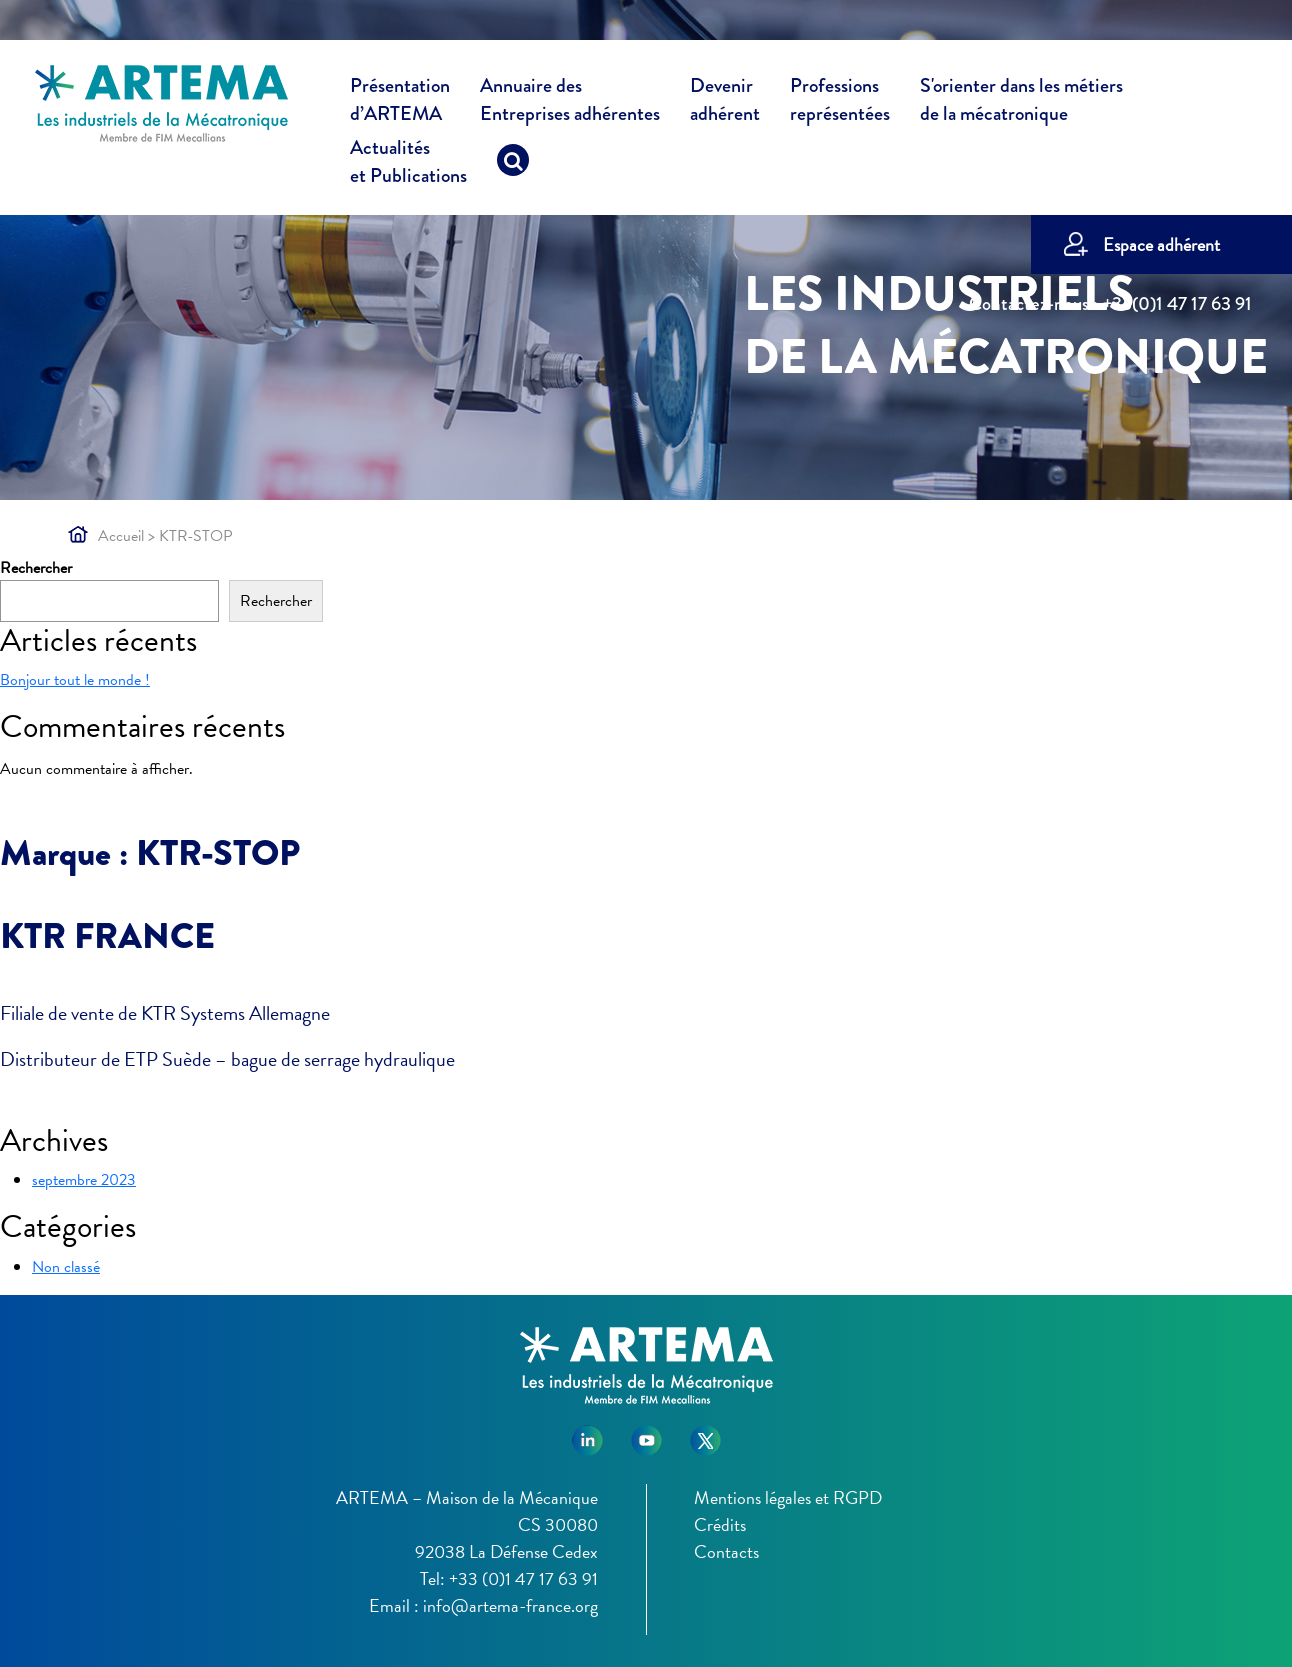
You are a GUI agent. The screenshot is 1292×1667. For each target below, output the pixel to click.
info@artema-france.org (510, 1605)
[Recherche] (513, 165)
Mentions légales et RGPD (788, 1497)
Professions (840, 100)
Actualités (408, 165)
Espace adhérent (1161, 244)
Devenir (725, 103)
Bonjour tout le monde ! (75, 680)
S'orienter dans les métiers (1021, 103)
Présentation (400, 103)
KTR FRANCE (107, 936)
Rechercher (36, 568)
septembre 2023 (84, 1180)
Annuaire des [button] (570, 103)
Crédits (720, 1524)
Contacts (726, 1551)
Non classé (66, 1267)
